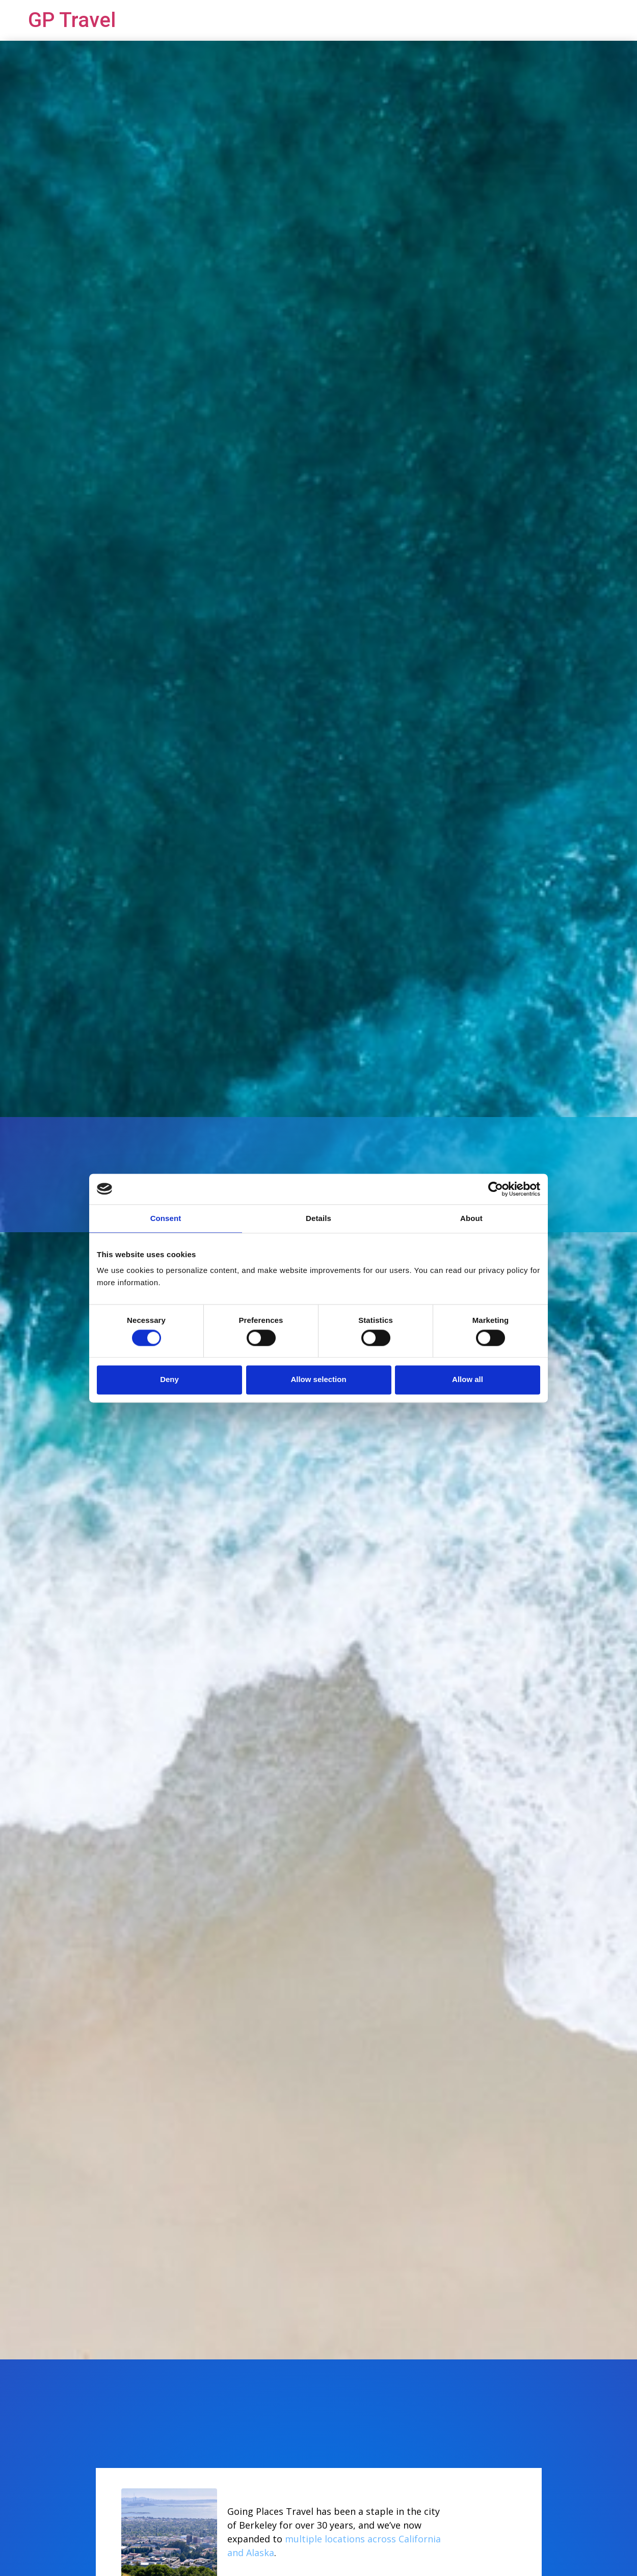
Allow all (467, 1379)
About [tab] (471, 1218)
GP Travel (72, 20)
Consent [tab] (165, 1218)
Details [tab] (318, 1218)
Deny (169, 1379)
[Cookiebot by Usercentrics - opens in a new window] (495, 1189)
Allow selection (318, 1379)
